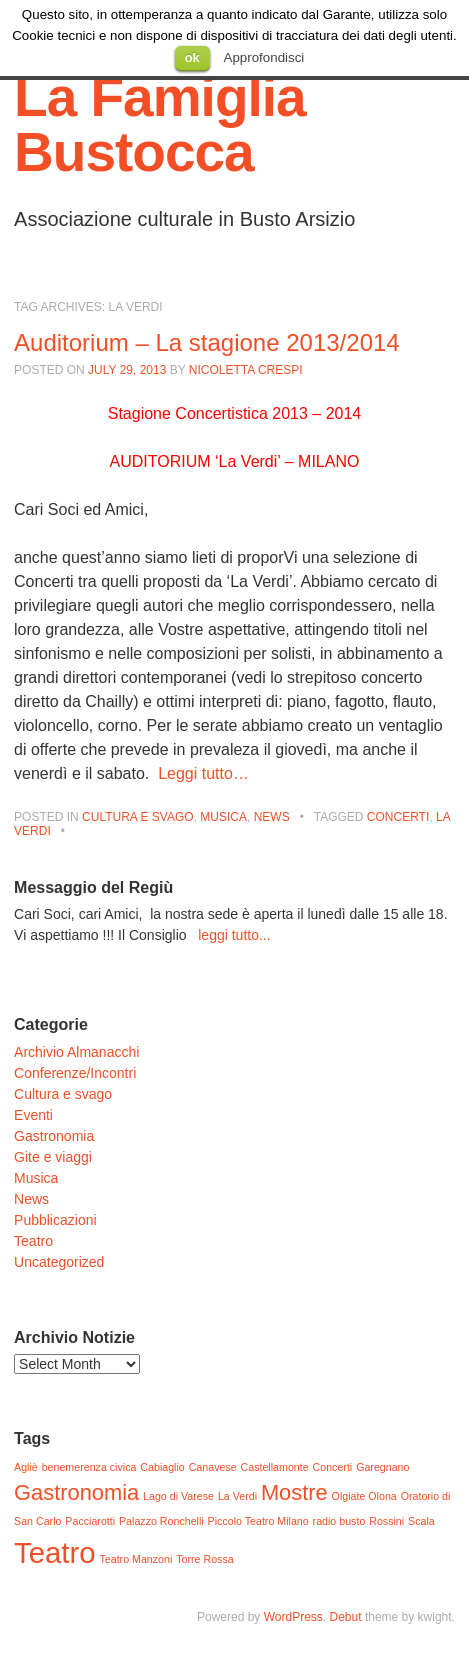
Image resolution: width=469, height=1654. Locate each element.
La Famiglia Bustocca (160, 124)
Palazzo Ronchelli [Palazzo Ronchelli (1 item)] (161, 1521)
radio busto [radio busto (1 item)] (339, 1521)
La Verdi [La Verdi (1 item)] (237, 1496)
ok (192, 57)
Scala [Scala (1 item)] (421, 1521)
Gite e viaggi (53, 1157)
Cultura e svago (138, 817)
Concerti (398, 817)
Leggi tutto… (203, 773)
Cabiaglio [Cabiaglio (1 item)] (162, 1467)
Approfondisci (264, 57)
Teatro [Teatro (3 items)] (55, 1552)
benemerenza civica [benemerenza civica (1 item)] (89, 1467)
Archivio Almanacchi (76, 1052)
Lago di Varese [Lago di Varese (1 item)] (178, 1496)
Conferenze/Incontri (75, 1073)
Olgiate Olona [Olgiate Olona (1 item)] (364, 1496)
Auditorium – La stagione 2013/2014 (207, 342)
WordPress (293, 1617)
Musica (223, 817)
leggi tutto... (234, 935)
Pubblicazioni (55, 1220)
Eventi (33, 1115)
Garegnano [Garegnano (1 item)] (382, 1467)
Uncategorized (59, 1262)
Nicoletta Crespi (246, 370)
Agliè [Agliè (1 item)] (26, 1467)
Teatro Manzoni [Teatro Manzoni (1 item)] (135, 1559)
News (272, 817)
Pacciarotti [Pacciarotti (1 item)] (90, 1521)
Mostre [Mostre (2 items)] (294, 1492)
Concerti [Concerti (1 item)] (333, 1467)
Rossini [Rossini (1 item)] (386, 1521)
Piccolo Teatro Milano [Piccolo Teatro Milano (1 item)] (258, 1521)
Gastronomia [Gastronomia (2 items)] (76, 1492)
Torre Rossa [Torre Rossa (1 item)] (204, 1559)
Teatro (33, 1241)
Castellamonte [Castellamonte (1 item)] (275, 1467)
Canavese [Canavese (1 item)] (213, 1467)
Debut (346, 1617)
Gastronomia (54, 1136)
